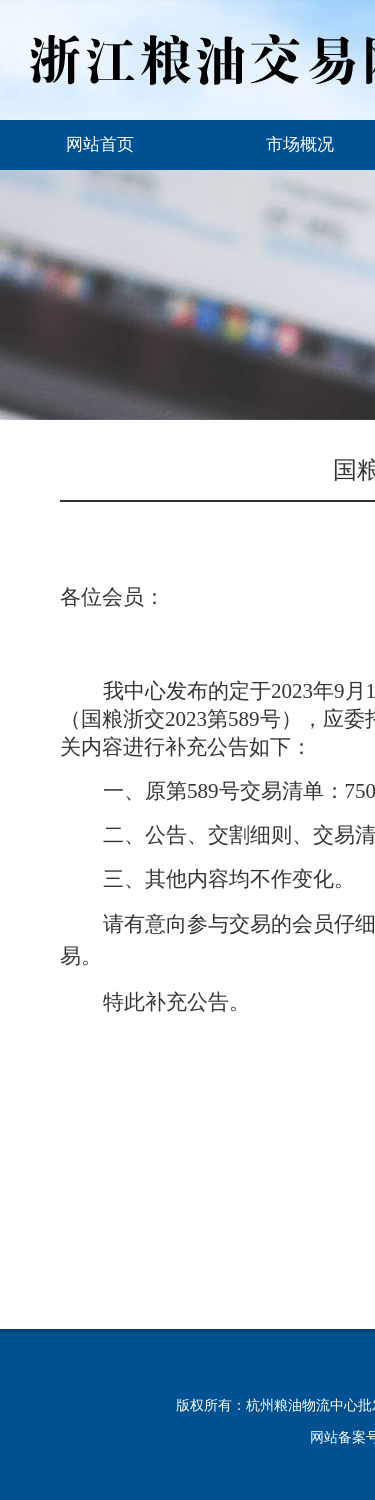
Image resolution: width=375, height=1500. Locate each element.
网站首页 (100, 144)
